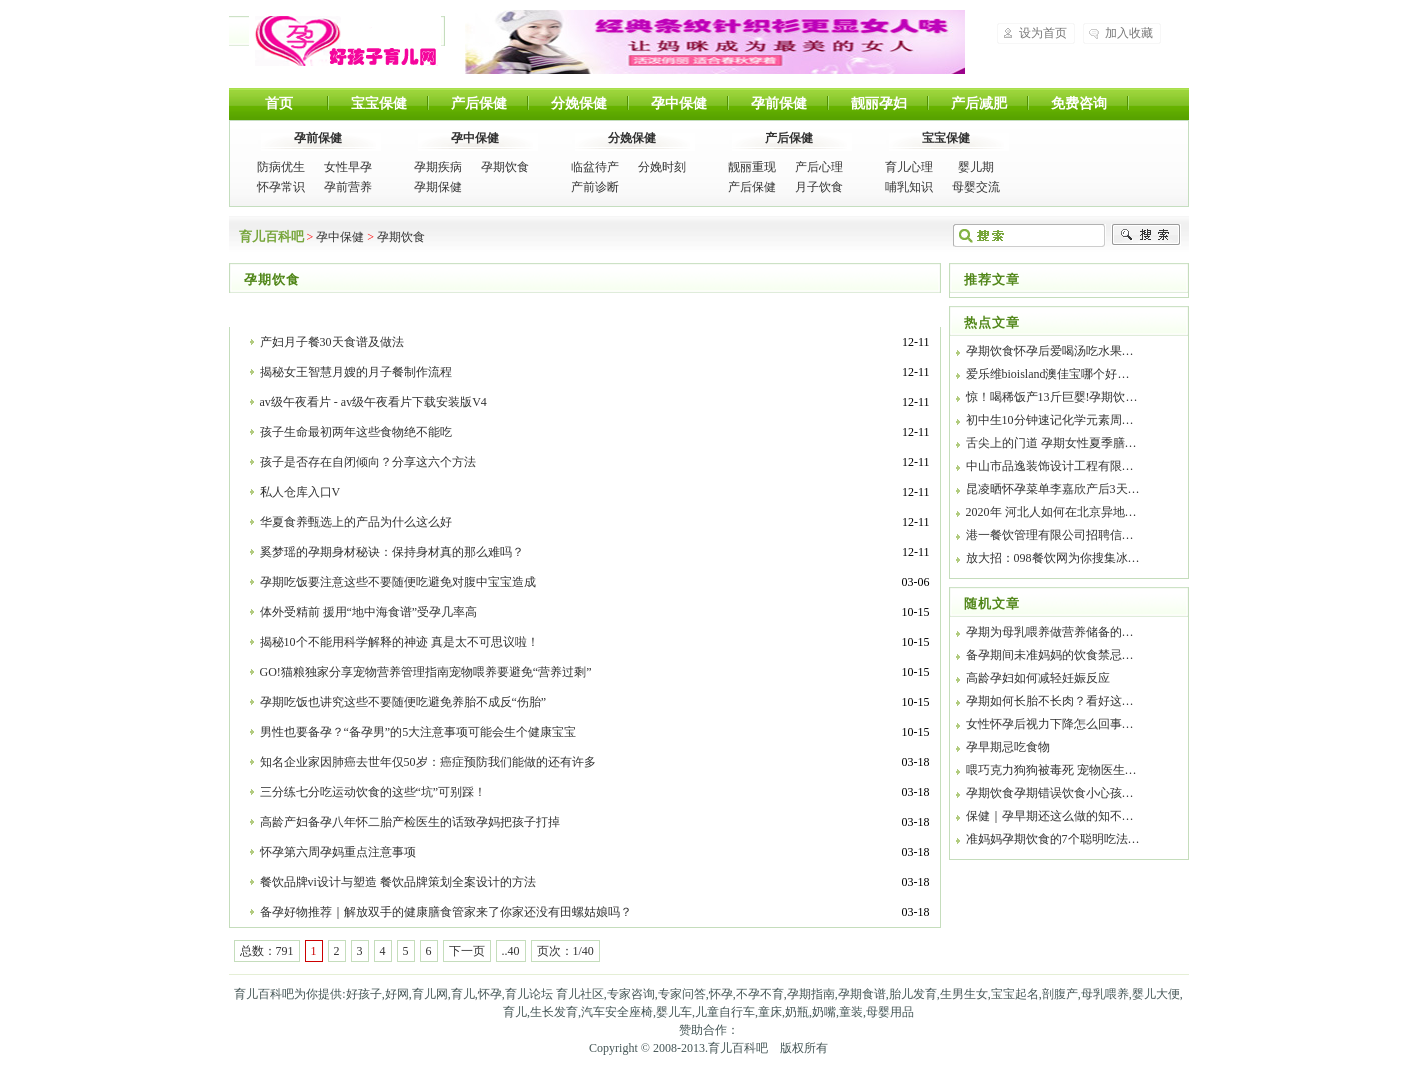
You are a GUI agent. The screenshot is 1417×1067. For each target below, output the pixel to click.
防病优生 (281, 167)
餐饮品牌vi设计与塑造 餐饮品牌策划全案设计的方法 (398, 882)
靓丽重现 (752, 167)
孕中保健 (679, 103)
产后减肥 (979, 103)
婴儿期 (976, 167)
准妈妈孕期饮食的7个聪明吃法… (1053, 839)
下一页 (467, 951)
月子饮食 (819, 187)
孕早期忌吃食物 (1008, 747)
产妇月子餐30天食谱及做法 (332, 342)
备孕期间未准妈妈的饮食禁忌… (1050, 655)
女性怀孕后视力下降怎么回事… (1050, 724)
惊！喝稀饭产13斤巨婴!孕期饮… (1052, 397)
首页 (279, 103)
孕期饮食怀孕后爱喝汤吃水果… (1050, 351)
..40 (511, 951)
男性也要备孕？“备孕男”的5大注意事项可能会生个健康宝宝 (418, 732)
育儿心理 (909, 167)
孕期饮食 (505, 167)
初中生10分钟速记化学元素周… (1050, 420)
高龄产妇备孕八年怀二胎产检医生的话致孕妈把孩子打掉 (410, 822)
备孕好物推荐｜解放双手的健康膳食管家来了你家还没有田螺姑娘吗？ (446, 912)
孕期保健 (438, 187)
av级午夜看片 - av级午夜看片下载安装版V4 (373, 402)
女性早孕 (348, 167)
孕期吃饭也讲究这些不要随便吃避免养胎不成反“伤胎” (403, 702)
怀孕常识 (281, 187)
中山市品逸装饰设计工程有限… (1050, 466)
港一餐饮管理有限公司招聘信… (1050, 535)
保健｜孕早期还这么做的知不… (1050, 816)
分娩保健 (579, 103)
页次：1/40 (565, 951)
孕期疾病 (438, 167)
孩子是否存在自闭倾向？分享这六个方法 (368, 462)
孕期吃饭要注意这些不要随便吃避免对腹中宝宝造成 (398, 582)
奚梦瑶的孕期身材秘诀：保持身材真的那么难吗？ (392, 552)
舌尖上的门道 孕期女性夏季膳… (1051, 443)
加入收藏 (1129, 33)
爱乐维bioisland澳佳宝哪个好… (1048, 374)
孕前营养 (348, 187)
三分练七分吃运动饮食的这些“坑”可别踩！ (373, 792)
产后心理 (819, 167)
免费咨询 (1079, 103)
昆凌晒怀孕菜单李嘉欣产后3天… (1053, 489)
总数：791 (267, 951)
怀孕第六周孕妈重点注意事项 (338, 852)
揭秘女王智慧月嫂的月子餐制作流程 (356, 372)
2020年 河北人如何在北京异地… (1051, 512)
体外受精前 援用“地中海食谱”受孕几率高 (369, 612)
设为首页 (1043, 33)
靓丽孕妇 (879, 103)
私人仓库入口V (300, 492)
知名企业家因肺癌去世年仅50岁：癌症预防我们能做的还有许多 (428, 762)
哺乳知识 (909, 187)
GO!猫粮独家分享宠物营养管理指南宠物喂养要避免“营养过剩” (426, 672)
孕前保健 (779, 103)
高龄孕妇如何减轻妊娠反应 (1038, 678)
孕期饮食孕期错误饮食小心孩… (1050, 793)
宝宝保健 (379, 103)
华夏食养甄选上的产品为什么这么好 (356, 522)
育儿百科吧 (345, 41)
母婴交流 (976, 187)
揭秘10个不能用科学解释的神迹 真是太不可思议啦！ (399, 642)
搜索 (1146, 235)
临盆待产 (595, 167)
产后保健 (479, 103)
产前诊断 (595, 187)
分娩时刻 (662, 167)
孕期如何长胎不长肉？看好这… (1050, 701)
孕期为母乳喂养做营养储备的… (1050, 632)
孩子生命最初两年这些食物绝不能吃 (356, 432)
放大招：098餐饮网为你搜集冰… (1053, 558)
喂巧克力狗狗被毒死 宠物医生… (1051, 770)
